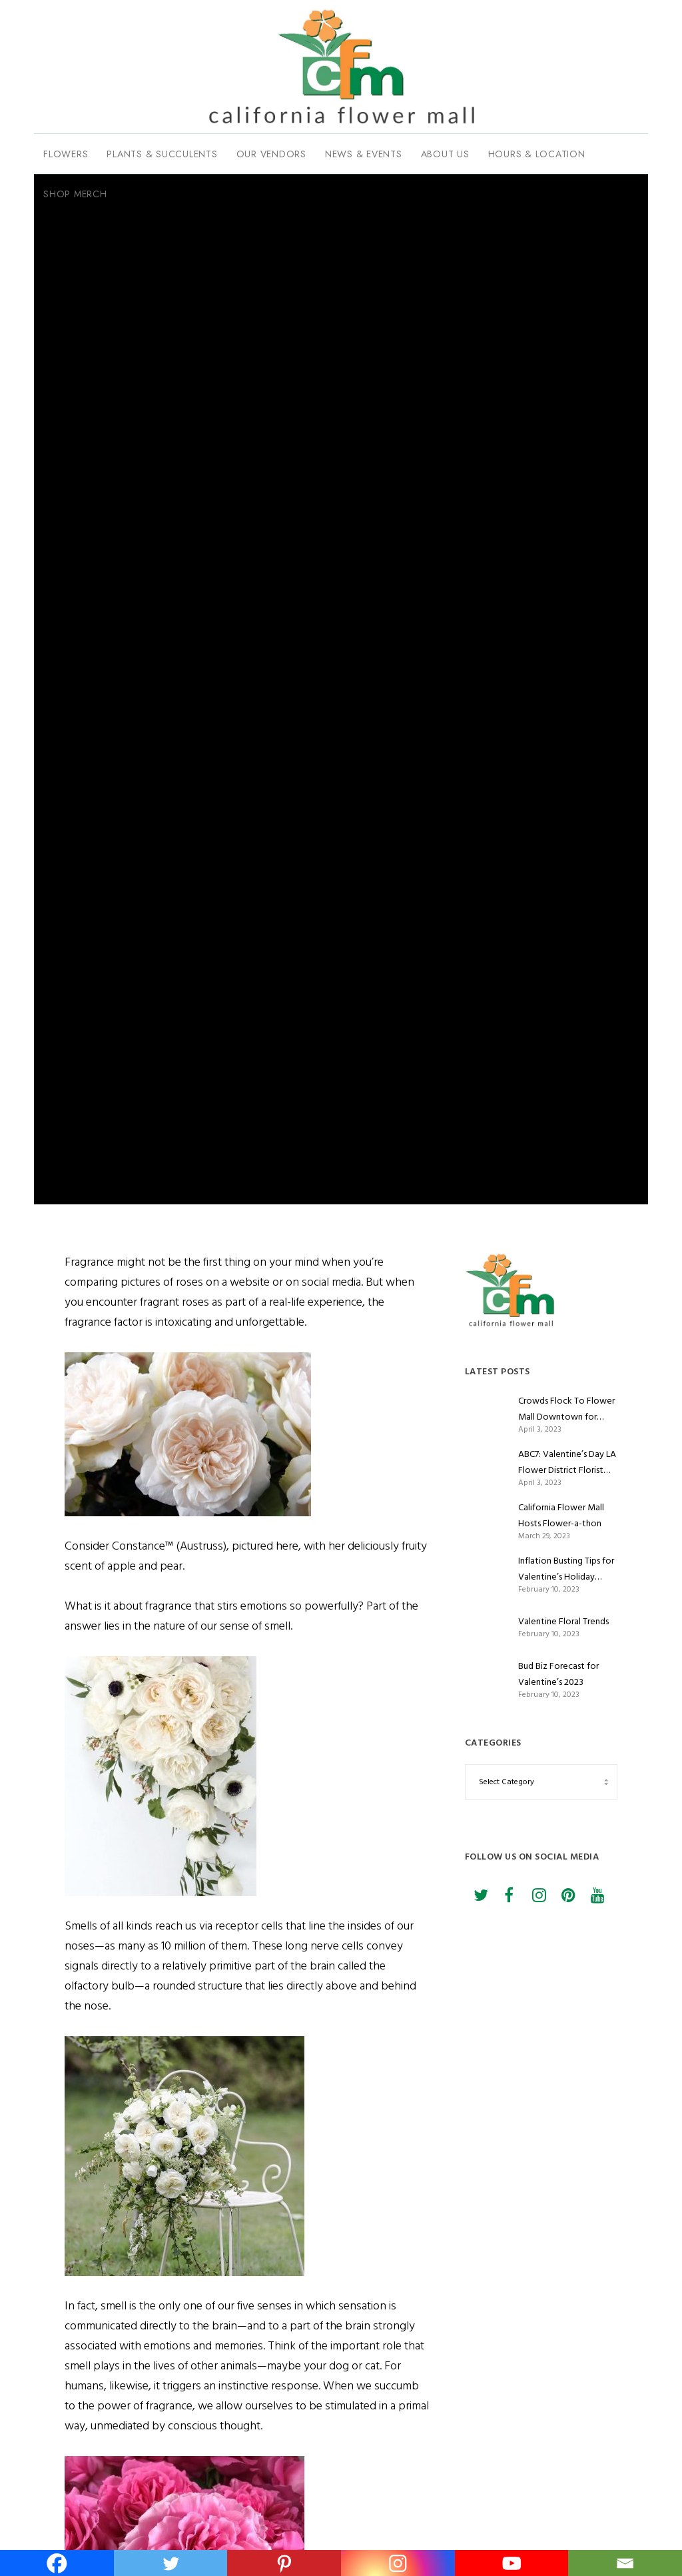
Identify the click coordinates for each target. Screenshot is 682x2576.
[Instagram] (538, 1890)
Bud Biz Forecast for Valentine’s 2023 (558, 1674)
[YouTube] (597, 1890)
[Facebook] (509, 1890)
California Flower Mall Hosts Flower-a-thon (561, 1515)
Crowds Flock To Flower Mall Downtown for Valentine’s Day (566, 1409)
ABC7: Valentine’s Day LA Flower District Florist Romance (567, 1462)
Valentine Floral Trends (563, 1621)
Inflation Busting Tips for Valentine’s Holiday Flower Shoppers (566, 1569)
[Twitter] (480, 1890)
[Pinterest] (567, 1890)
